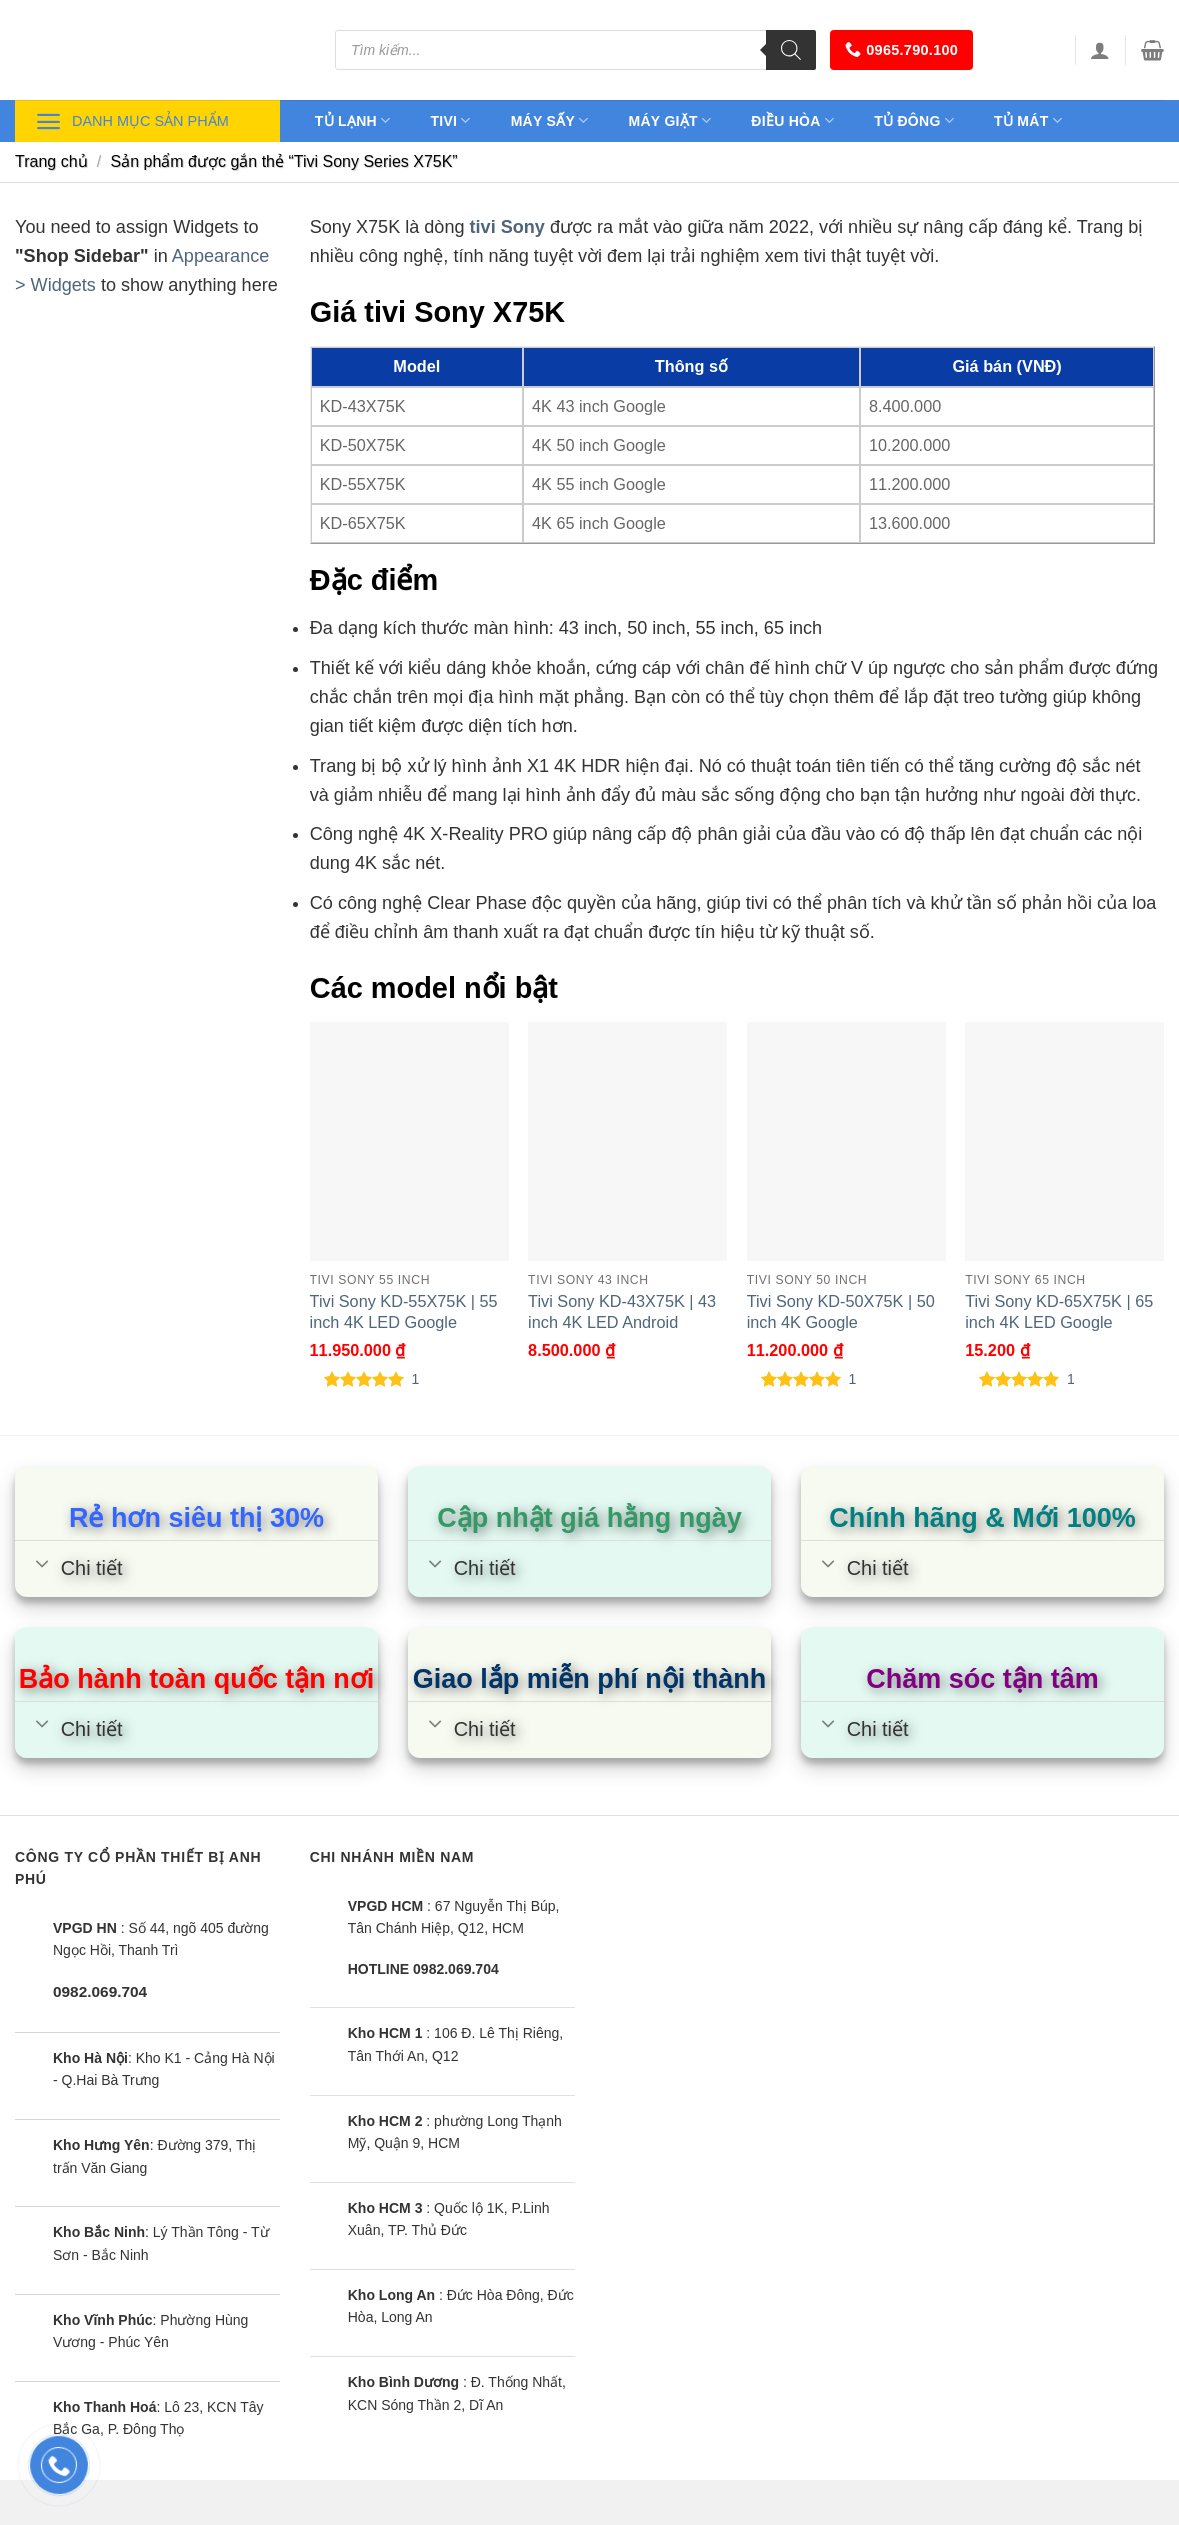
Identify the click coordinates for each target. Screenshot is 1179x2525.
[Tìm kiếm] (791, 50)
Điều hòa (792, 120)
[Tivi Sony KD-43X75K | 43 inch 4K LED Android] (627, 1141)
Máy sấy (550, 120)
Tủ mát (1028, 120)
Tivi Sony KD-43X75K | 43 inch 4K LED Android (622, 1311)
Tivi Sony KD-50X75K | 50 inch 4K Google (841, 1311)
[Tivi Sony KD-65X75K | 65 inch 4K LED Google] (1064, 1141)
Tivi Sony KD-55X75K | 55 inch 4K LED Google (404, 1311)
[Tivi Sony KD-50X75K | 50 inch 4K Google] (846, 1141)
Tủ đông (914, 120)
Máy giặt (670, 120)
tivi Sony (507, 227)
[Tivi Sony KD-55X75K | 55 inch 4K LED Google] (409, 1141)
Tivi (450, 120)
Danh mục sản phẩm (132, 121)
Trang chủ (51, 161)
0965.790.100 (901, 49)
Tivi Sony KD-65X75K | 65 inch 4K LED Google (1059, 1311)
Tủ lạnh (353, 120)
